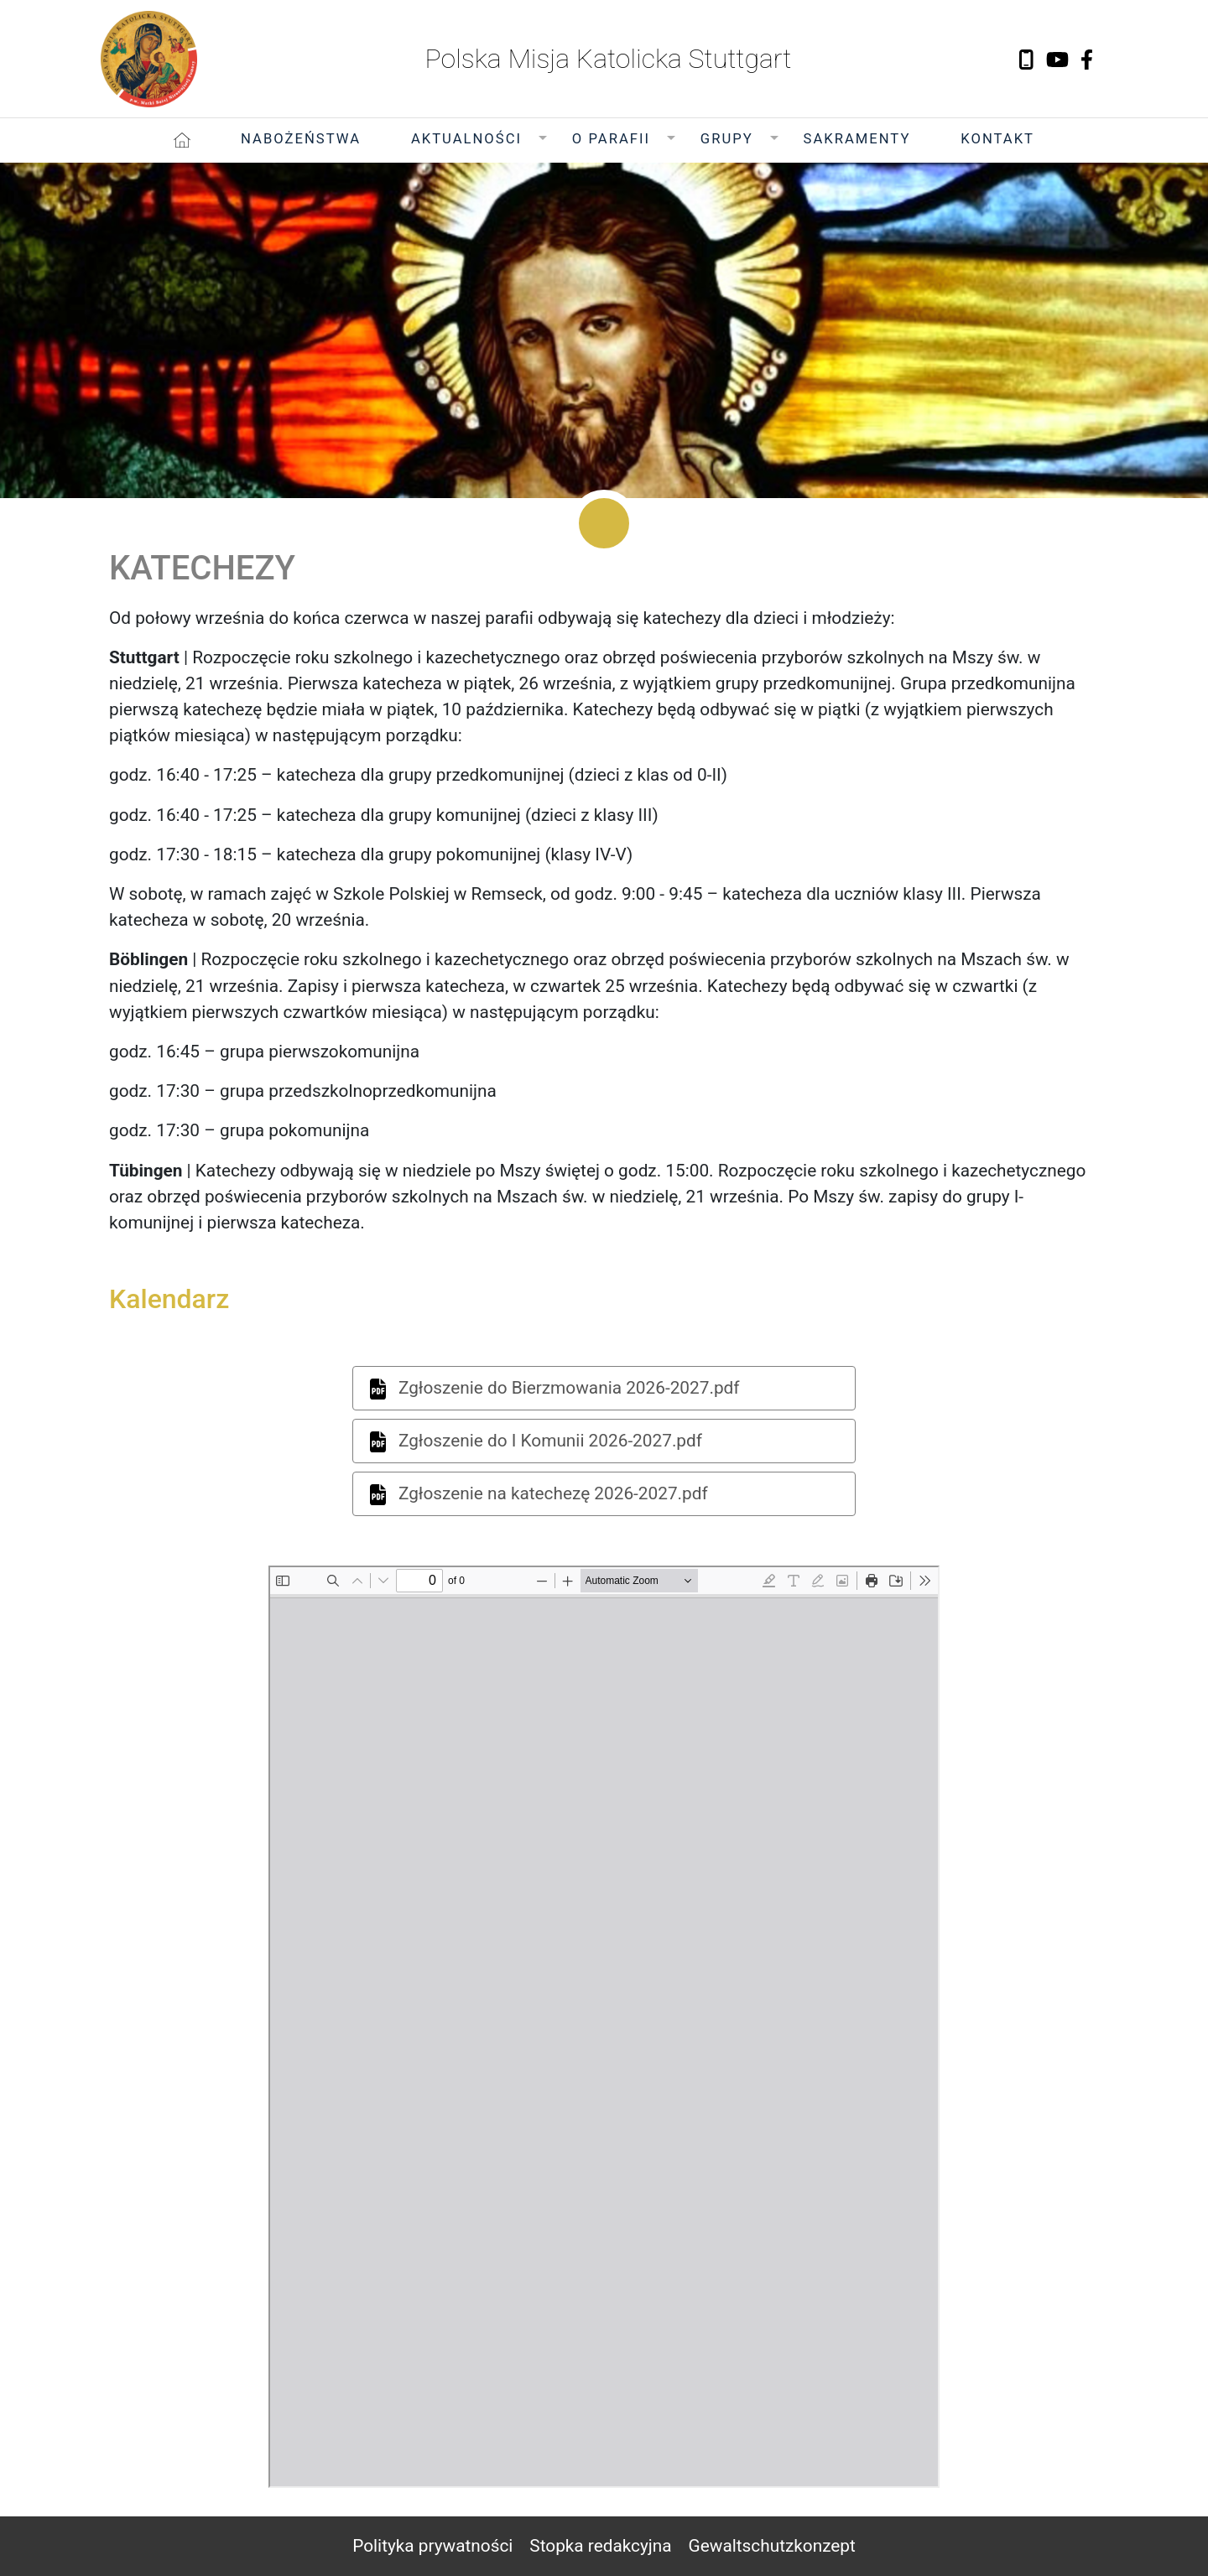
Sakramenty (857, 139)
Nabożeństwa (301, 139)
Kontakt (997, 139)
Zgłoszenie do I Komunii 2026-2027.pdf (536, 1441)
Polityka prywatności (432, 2546)
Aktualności (466, 139)
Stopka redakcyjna (600, 2546)
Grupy (726, 139)
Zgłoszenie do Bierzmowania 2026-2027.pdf (555, 1389)
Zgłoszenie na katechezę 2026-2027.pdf (539, 1494)
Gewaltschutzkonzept (772, 2546)
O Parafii (611, 139)
